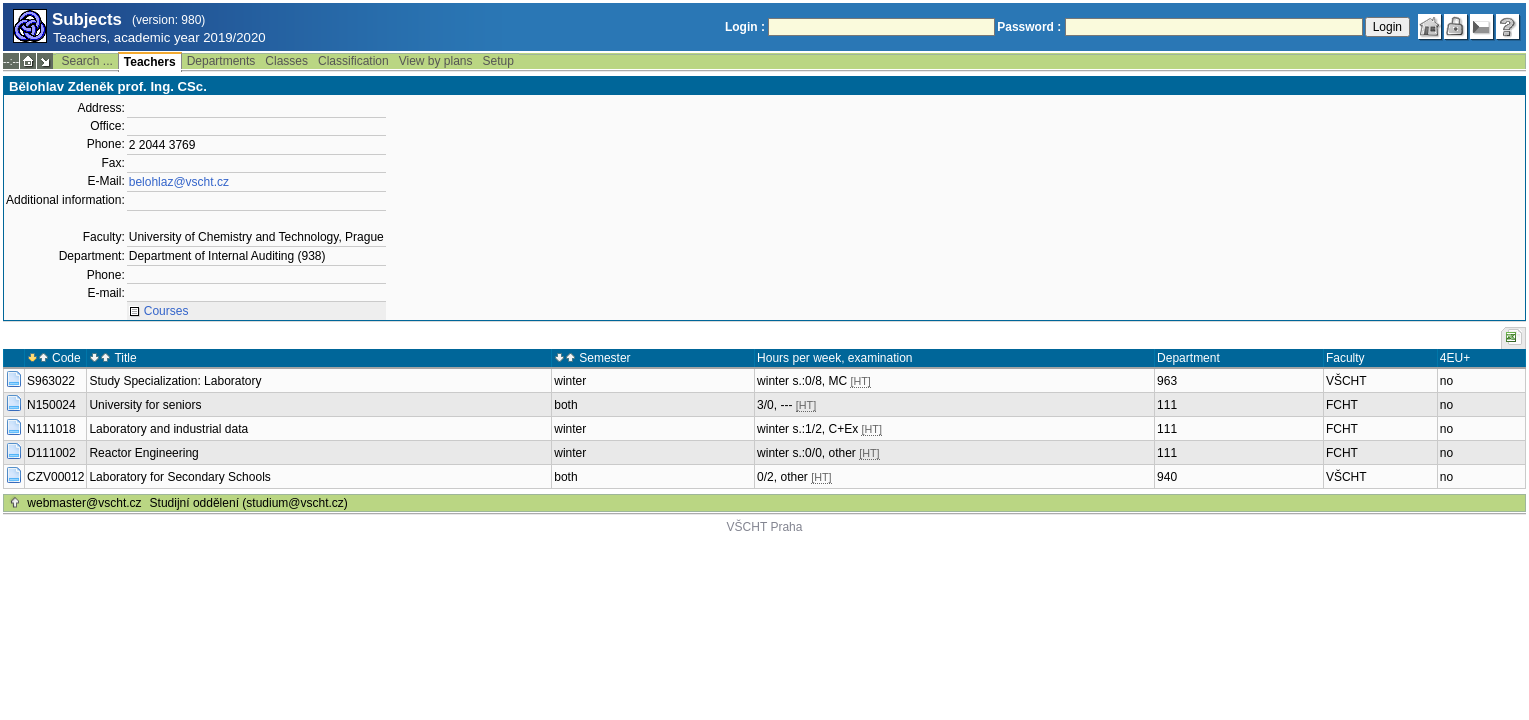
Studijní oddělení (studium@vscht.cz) (249, 503)
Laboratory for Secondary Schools (179, 477)
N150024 (51, 405)
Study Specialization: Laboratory (175, 381)
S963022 (51, 381)
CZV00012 (55, 477)
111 (1167, 405)
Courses (166, 311)
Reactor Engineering (143, 453)
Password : (1029, 27)
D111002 (51, 453)
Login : (745, 27)
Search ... (86, 61)
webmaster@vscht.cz (84, 503)
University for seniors (145, 405)
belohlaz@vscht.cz (179, 182)
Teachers (150, 62)
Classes (286, 61)
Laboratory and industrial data (168, 429)
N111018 (51, 429)
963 (1167, 381)
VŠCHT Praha (765, 527)
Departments (221, 61)
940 (1167, 477)
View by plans (436, 61)
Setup (498, 61)
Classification (353, 61)
